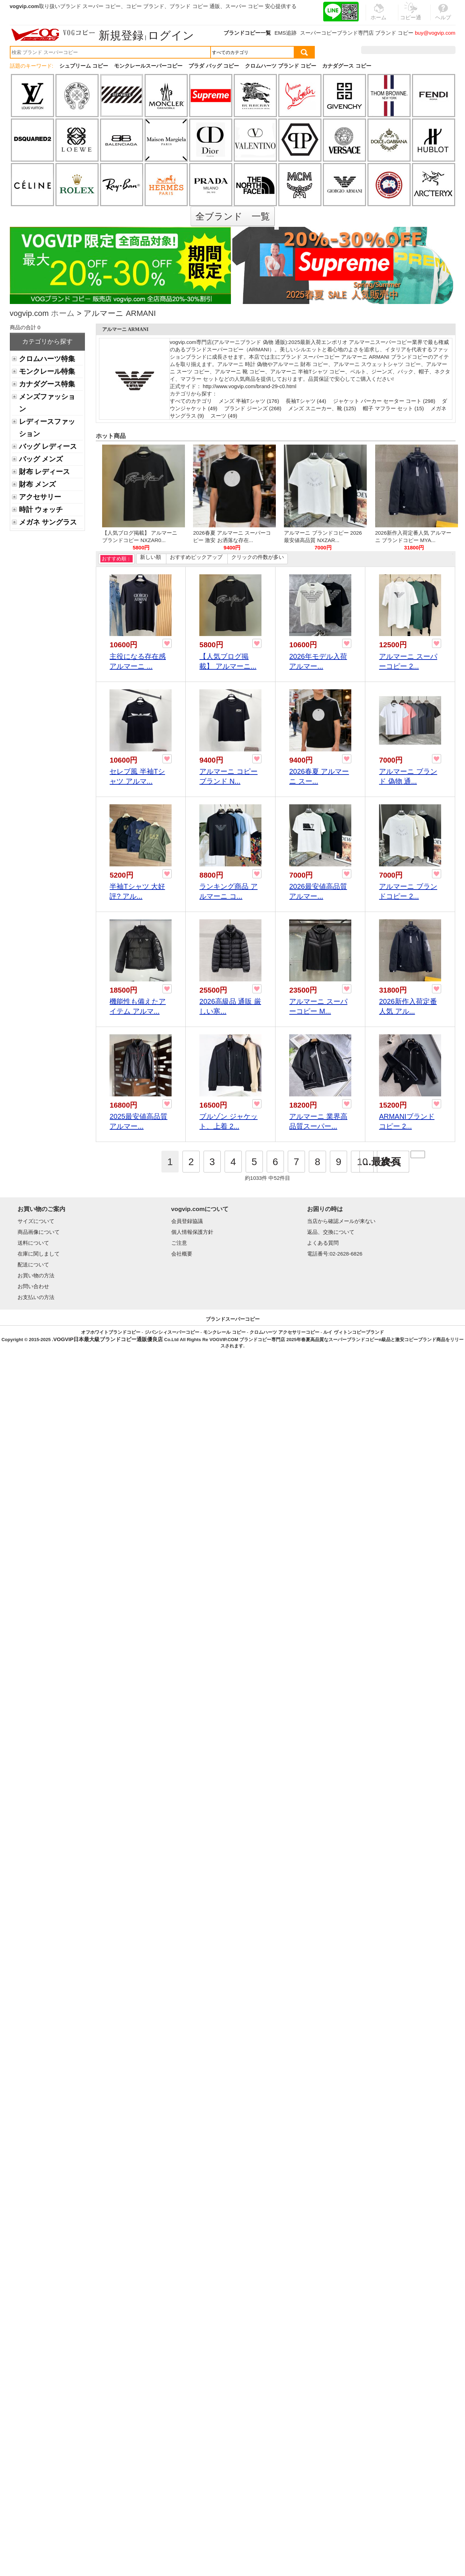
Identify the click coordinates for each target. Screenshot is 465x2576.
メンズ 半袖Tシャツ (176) (249, 401)
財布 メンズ (37, 484)
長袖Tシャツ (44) (306, 401)
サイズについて (36, 1221)
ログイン (171, 35)
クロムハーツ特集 (47, 359)
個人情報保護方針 (192, 1232)
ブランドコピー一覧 (247, 33)
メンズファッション (47, 403)
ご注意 (179, 1243)
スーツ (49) (224, 416)
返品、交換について (330, 1232)
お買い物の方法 (36, 1275)
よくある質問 (323, 1243)
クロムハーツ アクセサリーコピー (284, 1332)
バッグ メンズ (41, 459)
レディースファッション (47, 428)
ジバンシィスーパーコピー (172, 1332)
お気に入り (411, 50)
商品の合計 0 (25, 327)
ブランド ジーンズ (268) (252, 408)
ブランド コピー (394, 33)
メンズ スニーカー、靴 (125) (322, 408)
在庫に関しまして (39, 1254)
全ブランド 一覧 (232, 216)
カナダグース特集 (47, 384)
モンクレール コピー (224, 1332)
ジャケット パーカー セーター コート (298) (384, 401)
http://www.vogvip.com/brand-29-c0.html (250, 386)
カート (440, 50)
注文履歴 (379, 50)
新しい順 (150, 557)
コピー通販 (411, 15)
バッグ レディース (48, 446)
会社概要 (181, 1254)
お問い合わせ (33, 1286)
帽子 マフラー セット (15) (393, 408)
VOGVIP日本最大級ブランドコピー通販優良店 (108, 1339)
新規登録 (121, 35)
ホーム (63, 314)
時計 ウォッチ (41, 509)
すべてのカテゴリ (191, 401)
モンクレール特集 (47, 371)
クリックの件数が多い (257, 557)
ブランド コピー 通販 (195, 6)
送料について (33, 1243)
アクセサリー (40, 497)
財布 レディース (44, 471)
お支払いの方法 (36, 1297)
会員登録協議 (187, 1221)
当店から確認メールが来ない (341, 1221)
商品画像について (39, 1232)
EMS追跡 (285, 33)
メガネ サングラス (48, 522)
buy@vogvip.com (435, 33)
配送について (33, 1264)
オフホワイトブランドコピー (110, 1332)
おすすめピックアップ (196, 557)
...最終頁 (382, 1161)
